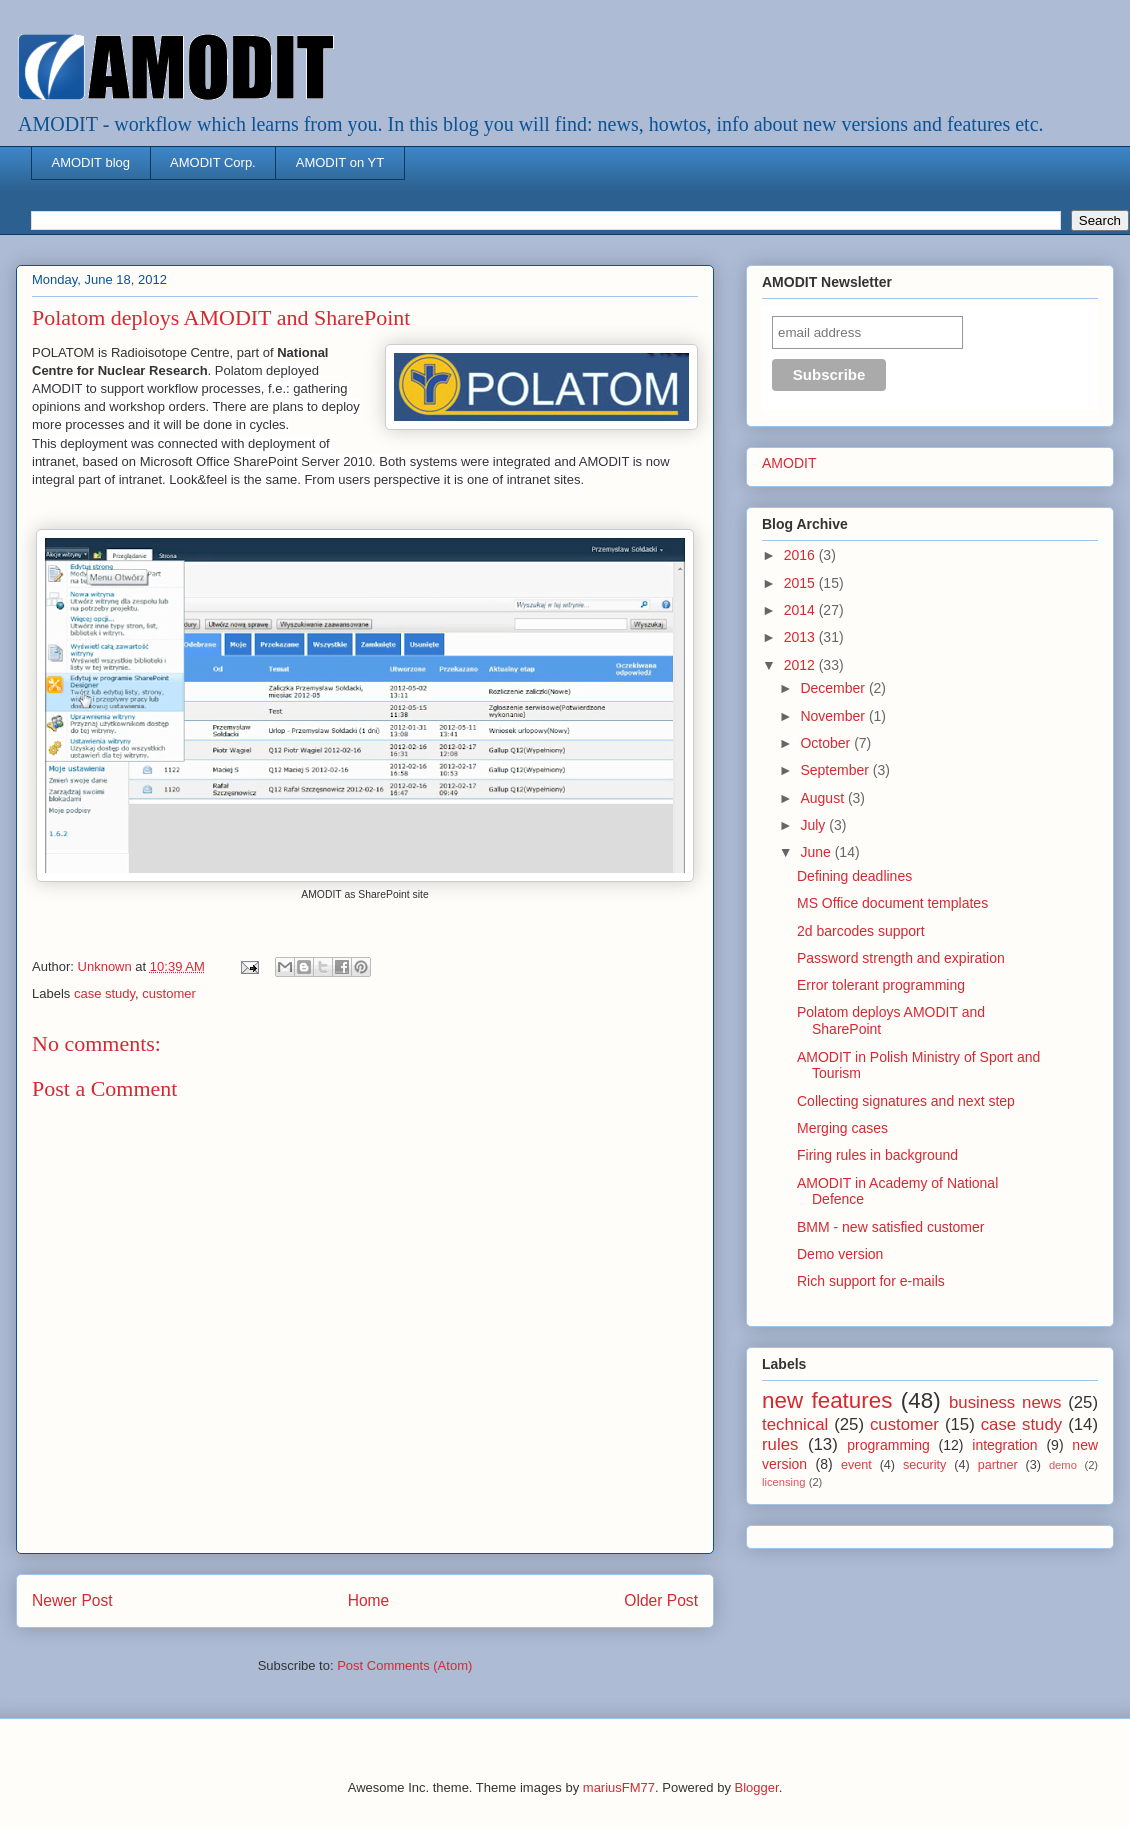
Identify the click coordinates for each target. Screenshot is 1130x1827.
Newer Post (72, 1600)
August (823, 798)
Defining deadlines (854, 876)
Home (369, 1600)
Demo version (840, 1254)
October (827, 743)
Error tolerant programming (881, 985)
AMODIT (789, 463)
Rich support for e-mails (871, 1281)
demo (1063, 1465)
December (834, 688)
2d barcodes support (861, 931)
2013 (801, 637)
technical (795, 1424)
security (924, 1465)
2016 (801, 555)
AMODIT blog (91, 162)
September (836, 770)
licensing (784, 1482)
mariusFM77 (619, 1787)
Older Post (661, 1600)
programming (888, 1445)
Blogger (757, 1787)
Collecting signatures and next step (906, 1101)
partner (998, 1465)
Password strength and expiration (901, 958)
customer (168, 993)
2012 (801, 665)
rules (780, 1444)
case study (104, 993)
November (834, 716)
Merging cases (842, 1128)
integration (1004, 1445)
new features (827, 1400)
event (856, 1465)
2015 (801, 583)
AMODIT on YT (340, 162)
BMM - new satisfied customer (891, 1227)
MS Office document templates (892, 903)
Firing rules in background (877, 1155)
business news (1005, 1402)
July (814, 825)
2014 (801, 610)
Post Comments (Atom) (404, 1665)
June (817, 852)
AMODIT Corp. (213, 162)
